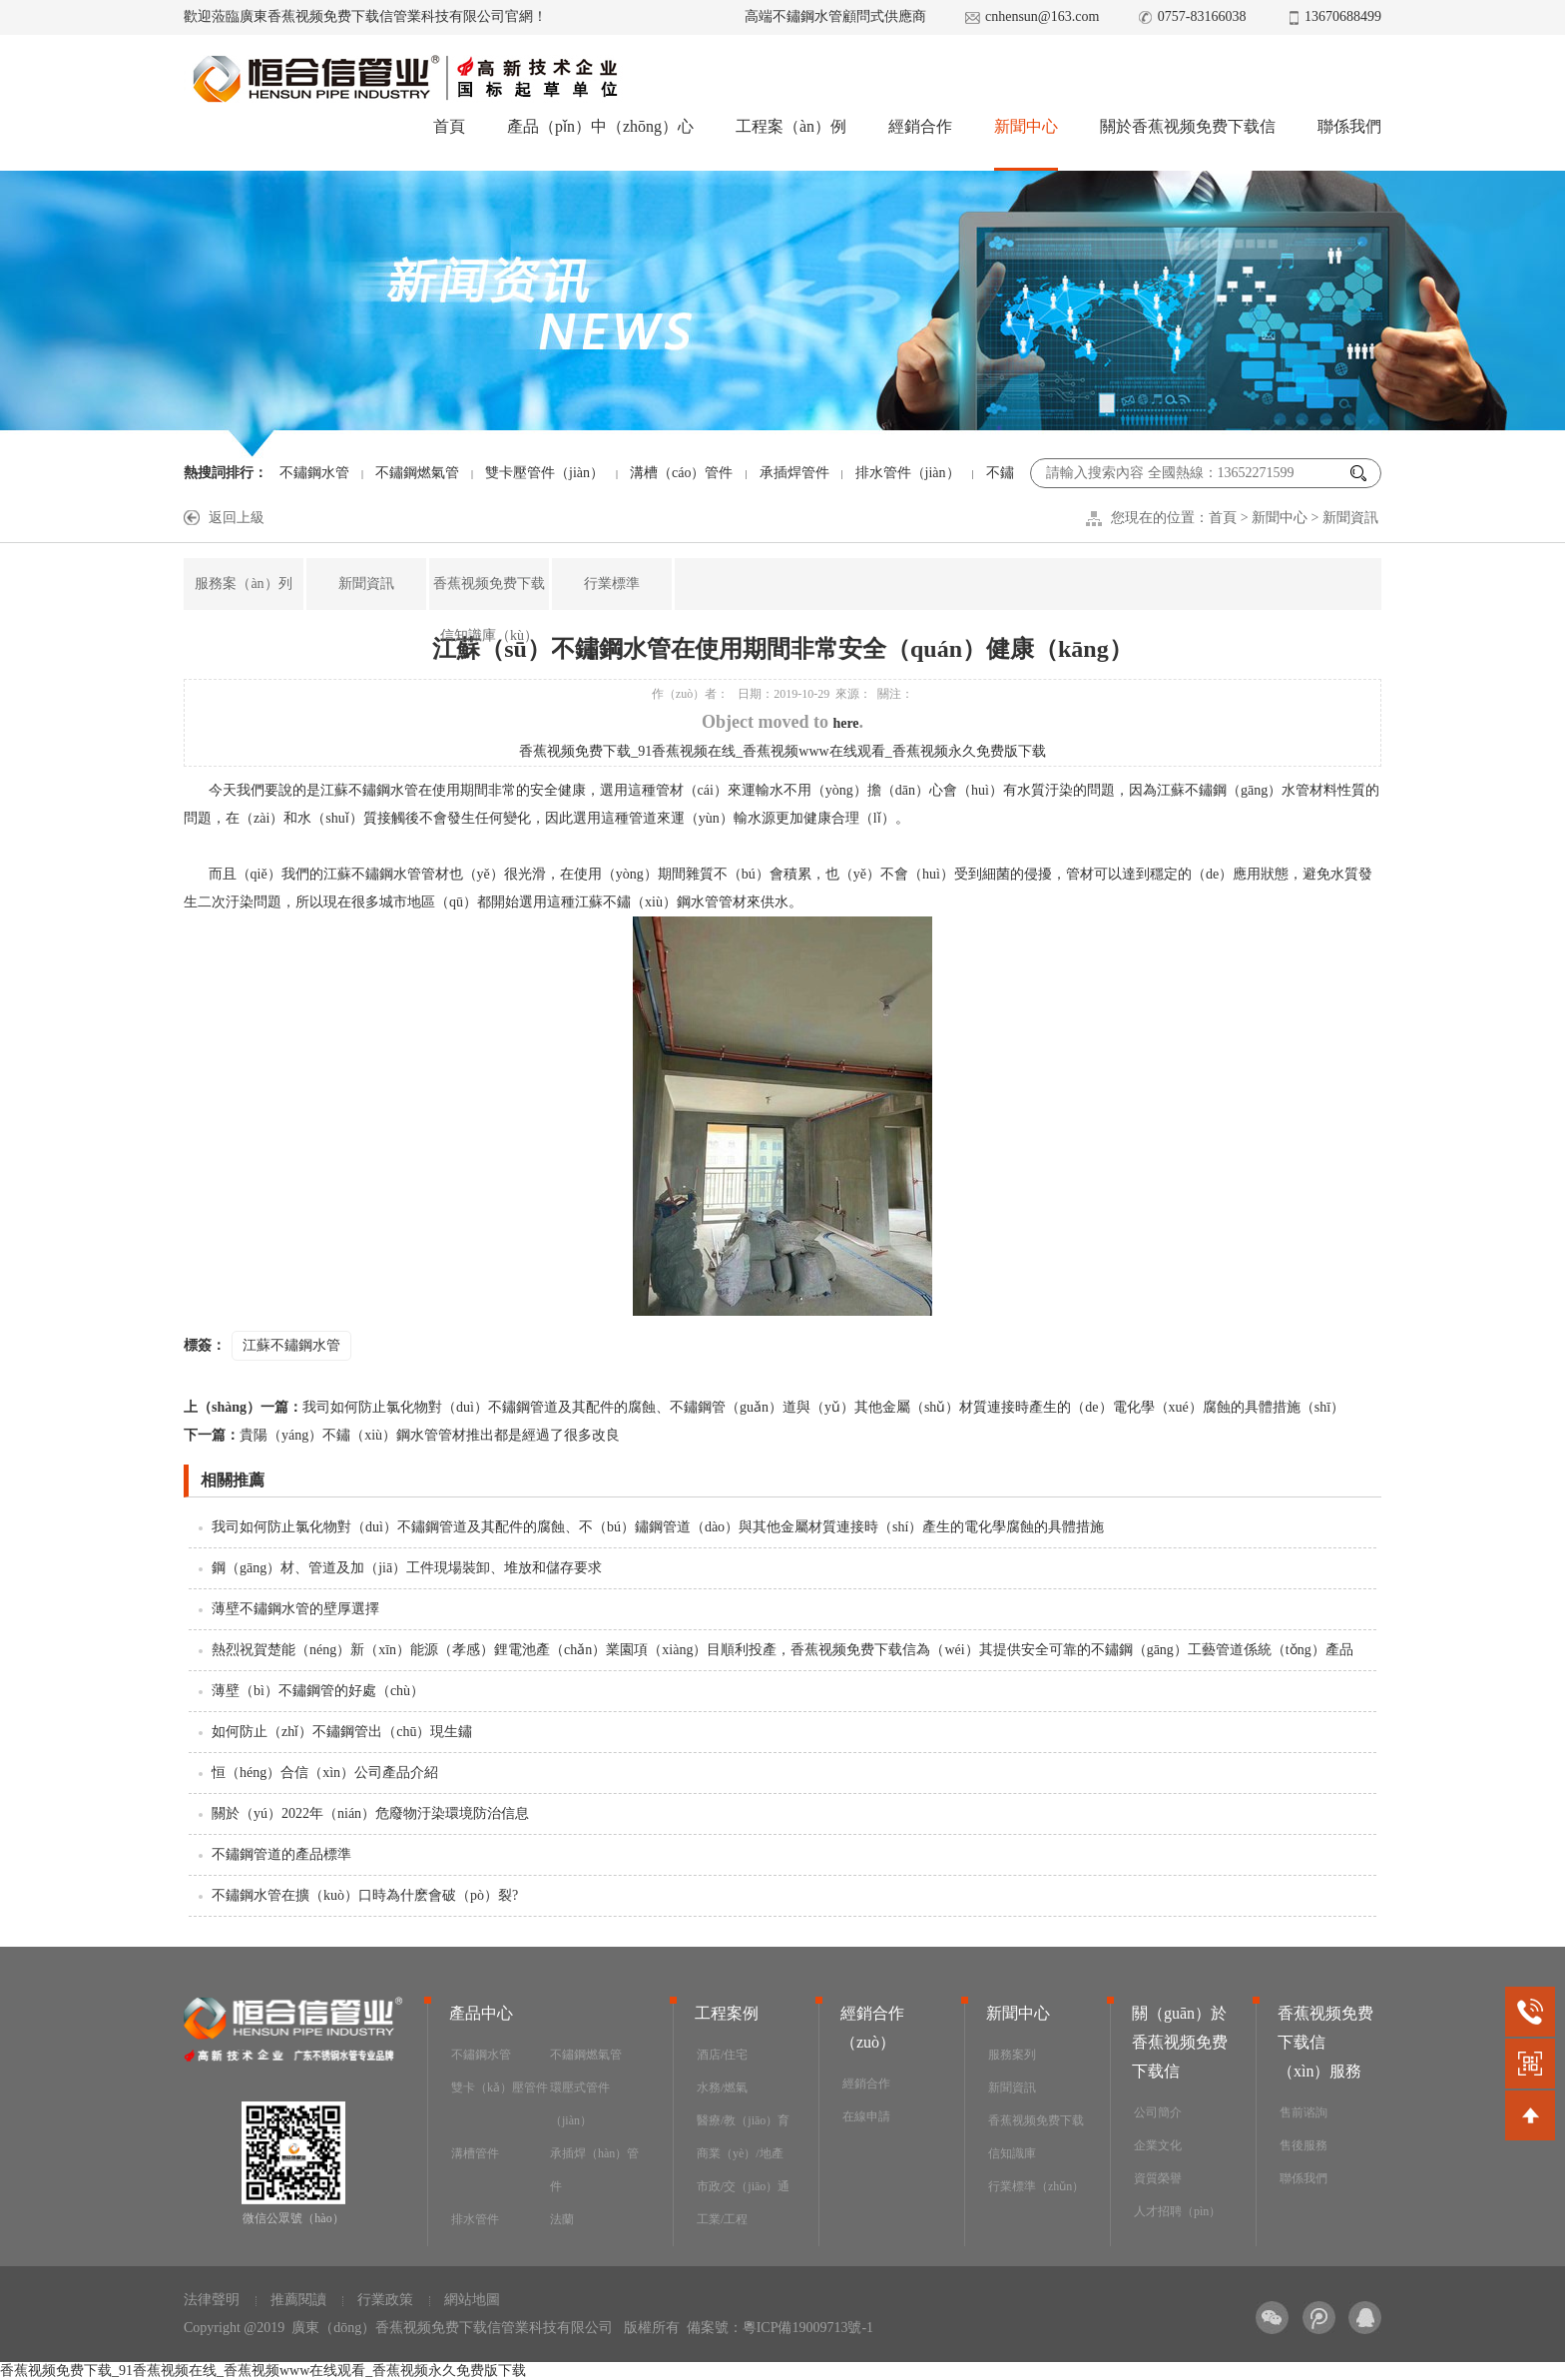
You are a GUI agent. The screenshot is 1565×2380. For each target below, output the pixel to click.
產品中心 (481, 2013)
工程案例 (727, 2013)
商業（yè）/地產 (740, 2153)
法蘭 (562, 2219)
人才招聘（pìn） (1177, 2211)
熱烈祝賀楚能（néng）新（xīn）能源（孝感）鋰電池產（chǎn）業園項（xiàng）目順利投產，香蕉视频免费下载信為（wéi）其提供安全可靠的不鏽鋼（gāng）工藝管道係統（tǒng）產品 (782, 1649)
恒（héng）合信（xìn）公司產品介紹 (325, 1772)
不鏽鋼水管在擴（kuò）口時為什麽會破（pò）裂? (365, 1895)
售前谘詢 (1303, 2112)
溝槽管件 (475, 2153)
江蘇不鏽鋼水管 (291, 1345)
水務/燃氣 (722, 2087)
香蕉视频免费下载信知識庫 (1036, 2136)
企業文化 (1158, 2145)
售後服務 (1303, 2145)
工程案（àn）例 (791, 126)
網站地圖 (472, 2299)
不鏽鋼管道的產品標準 (281, 1854)
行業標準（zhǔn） (1036, 2186)
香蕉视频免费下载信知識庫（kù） (489, 609)
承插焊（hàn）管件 (594, 2169)
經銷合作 (920, 126)
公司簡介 (1158, 2112)
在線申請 (866, 2116)
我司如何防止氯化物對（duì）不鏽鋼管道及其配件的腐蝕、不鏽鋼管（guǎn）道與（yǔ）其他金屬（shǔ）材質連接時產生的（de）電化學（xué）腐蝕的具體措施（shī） (764, 1407)
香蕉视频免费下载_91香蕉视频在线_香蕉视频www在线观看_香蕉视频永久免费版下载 (782, 751)
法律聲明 (212, 2299)
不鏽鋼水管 (314, 472)
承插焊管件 (794, 472)
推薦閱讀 (298, 2299)
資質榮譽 (1158, 2178)
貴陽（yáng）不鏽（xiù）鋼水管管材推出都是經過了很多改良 (402, 1435)
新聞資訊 (1350, 517)
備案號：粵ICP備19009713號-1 (780, 2327)
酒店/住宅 (722, 2055)
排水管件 (475, 2219)
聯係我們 (1349, 126)
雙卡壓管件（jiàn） (544, 472)
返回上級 (236, 517)
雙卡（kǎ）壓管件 (499, 2087)
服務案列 (1012, 2055)
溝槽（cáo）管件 (681, 472)
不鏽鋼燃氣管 (417, 472)
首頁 (449, 126)
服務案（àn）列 (243, 583)
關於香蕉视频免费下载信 (1188, 126)
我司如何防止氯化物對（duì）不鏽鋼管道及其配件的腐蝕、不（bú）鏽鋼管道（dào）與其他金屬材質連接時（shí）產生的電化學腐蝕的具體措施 (658, 1526)
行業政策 (385, 2299)
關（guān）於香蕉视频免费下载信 (1180, 2042)
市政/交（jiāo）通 (743, 2186)
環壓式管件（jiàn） (580, 2104)
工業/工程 (722, 2219)
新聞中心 (1026, 126)
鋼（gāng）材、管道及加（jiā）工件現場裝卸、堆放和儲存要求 (407, 1567)
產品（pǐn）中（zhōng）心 (600, 126)
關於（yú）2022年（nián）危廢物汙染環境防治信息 (370, 1813)
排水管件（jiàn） (907, 472)
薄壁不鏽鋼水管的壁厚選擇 (295, 1608)
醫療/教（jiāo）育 (743, 2120)
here (845, 723)
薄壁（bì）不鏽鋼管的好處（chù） (318, 1690)
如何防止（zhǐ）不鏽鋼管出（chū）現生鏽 (342, 1731)
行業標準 (612, 583)
